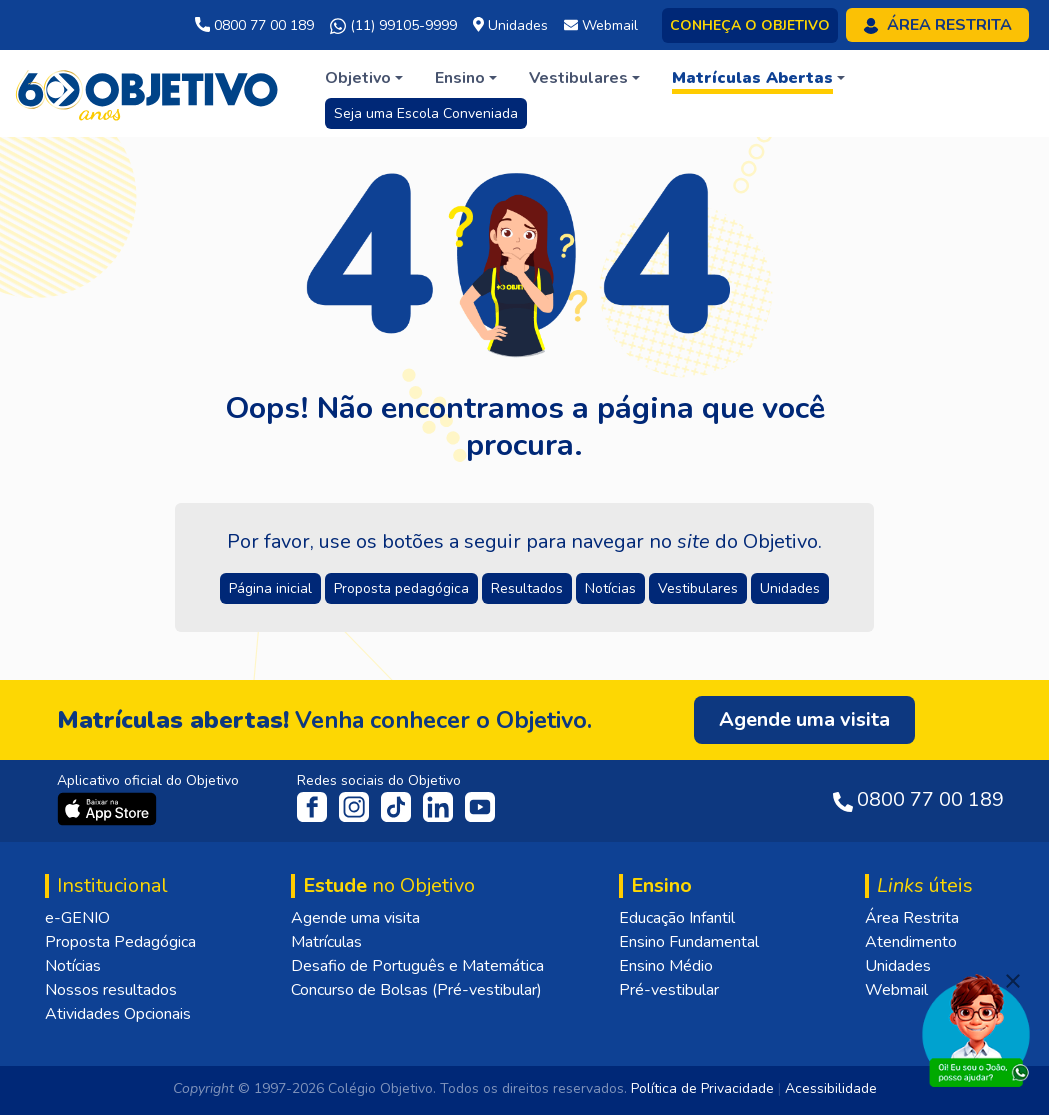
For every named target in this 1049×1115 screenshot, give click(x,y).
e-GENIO (77, 918)
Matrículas (326, 942)
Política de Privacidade (702, 1088)
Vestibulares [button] (698, 588)
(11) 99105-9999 (393, 26)
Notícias (73, 966)
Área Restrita (912, 918)
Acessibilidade (831, 1088)
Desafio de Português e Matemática (417, 966)
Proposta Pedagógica (120, 942)
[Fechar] (1013, 981)
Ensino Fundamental (689, 942)
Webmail (896, 990)
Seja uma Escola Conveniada (426, 113)
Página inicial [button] (270, 588)
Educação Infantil (677, 918)
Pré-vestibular (669, 990)
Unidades (898, 966)
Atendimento (911, 942)
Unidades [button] (790, 588)
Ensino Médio (666, 966)
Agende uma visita (355, 918)
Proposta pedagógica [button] (401, 588)
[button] (364, 78)
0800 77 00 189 (254, 25)
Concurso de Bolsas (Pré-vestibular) (416, 990)
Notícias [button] (610, 588)
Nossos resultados (111, 990)
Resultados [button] (527, 588)
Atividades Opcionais (118, 1014)
